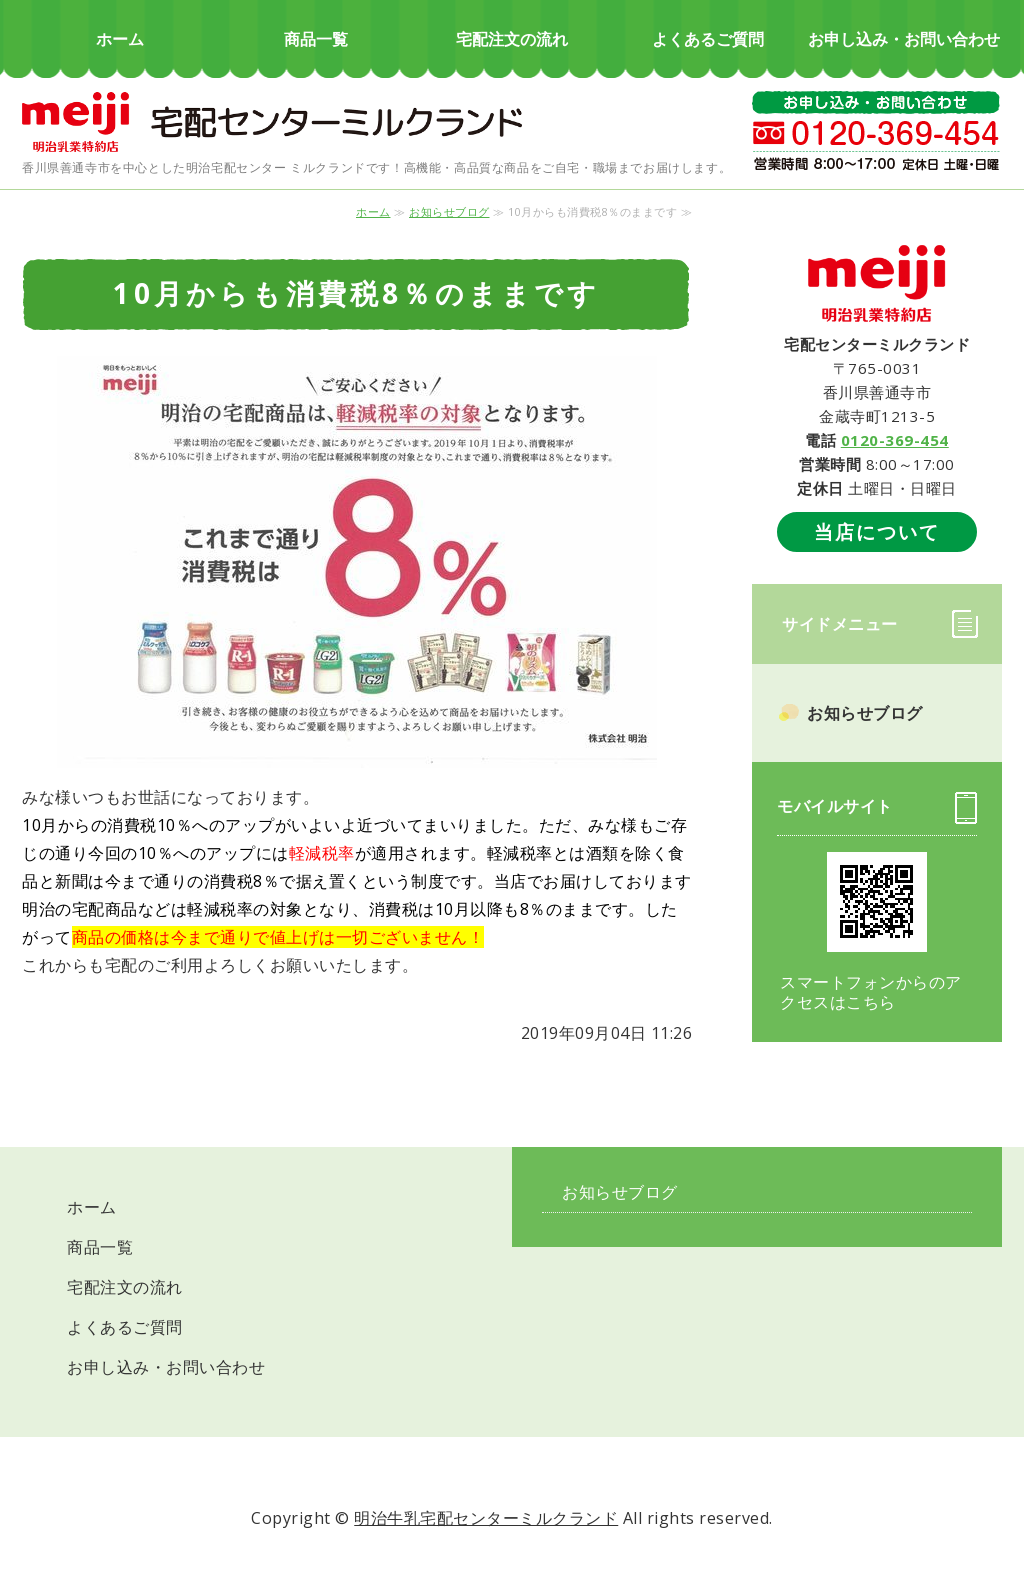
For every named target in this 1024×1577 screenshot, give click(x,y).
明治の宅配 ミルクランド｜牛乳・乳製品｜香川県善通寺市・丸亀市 (272, 120)
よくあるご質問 (708, 39)
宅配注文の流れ (512, 39)
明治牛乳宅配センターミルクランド (486, 1518)
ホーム (120, 39)
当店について (876, 532)
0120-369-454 (895, 440)
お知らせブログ (449, 211)
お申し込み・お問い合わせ (904, 39)
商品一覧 (316, 39)
